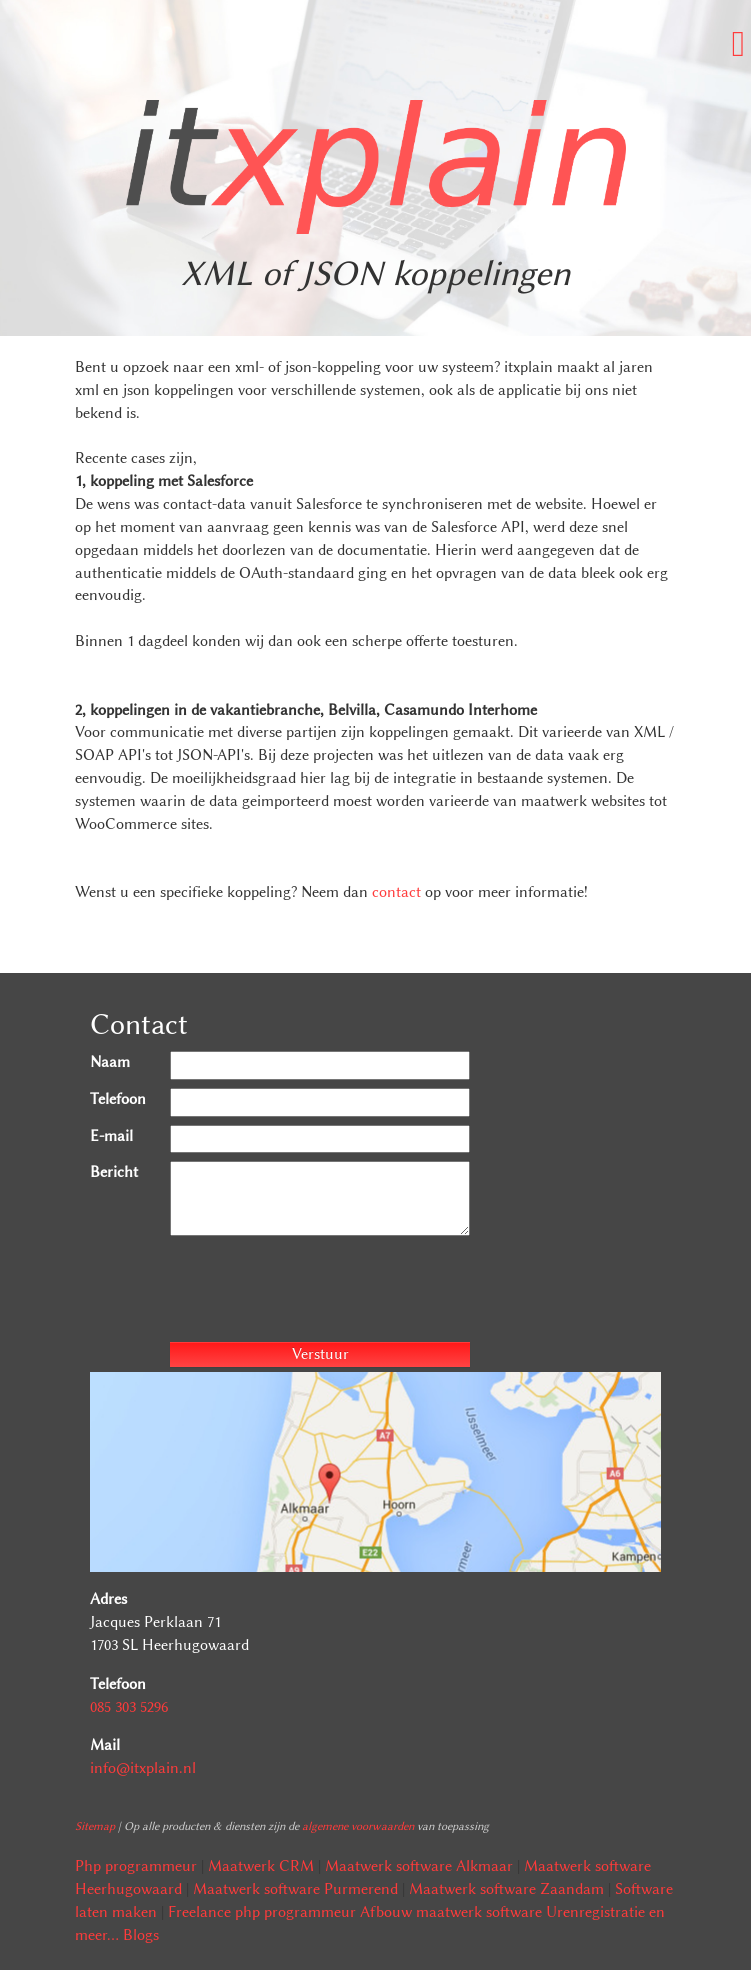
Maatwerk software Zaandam (506, 1889)
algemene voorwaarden (358, 1826)
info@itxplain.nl (143, 1768)
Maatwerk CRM (261, 1866)
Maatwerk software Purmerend (295, 1889)
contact (396, 892)
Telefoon (118, 1099)
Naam (110, 1062)
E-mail (111, 1136)
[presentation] (322, 1292)
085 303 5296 (129, 1707)
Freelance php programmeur (262, 1912)
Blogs (141, 1935)
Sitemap (95, 1826)
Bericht (114, 1172)
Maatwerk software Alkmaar (419, 1866)
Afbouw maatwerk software (451, 1912)
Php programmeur (136, 1866)
